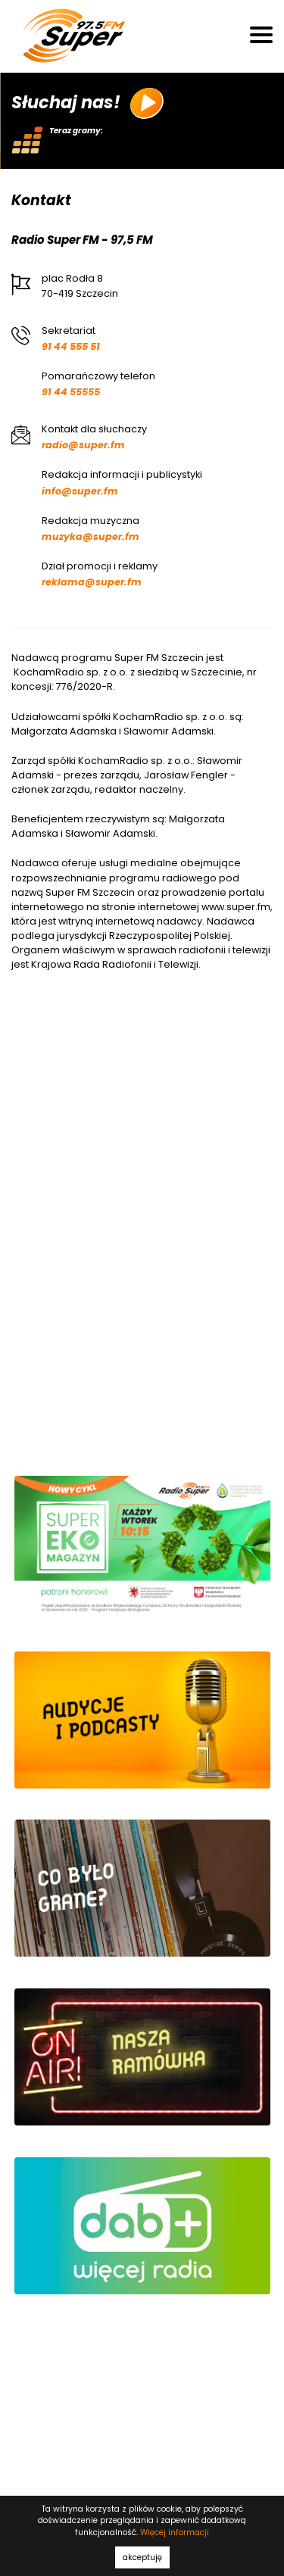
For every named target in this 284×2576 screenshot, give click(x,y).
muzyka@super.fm (90, 536)
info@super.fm (80, 491)
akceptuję (142, 2557)
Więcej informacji (174, 2532)
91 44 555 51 (71, 346)
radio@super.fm (83, 444)
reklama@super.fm (92, 581)
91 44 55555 (71, 391)
